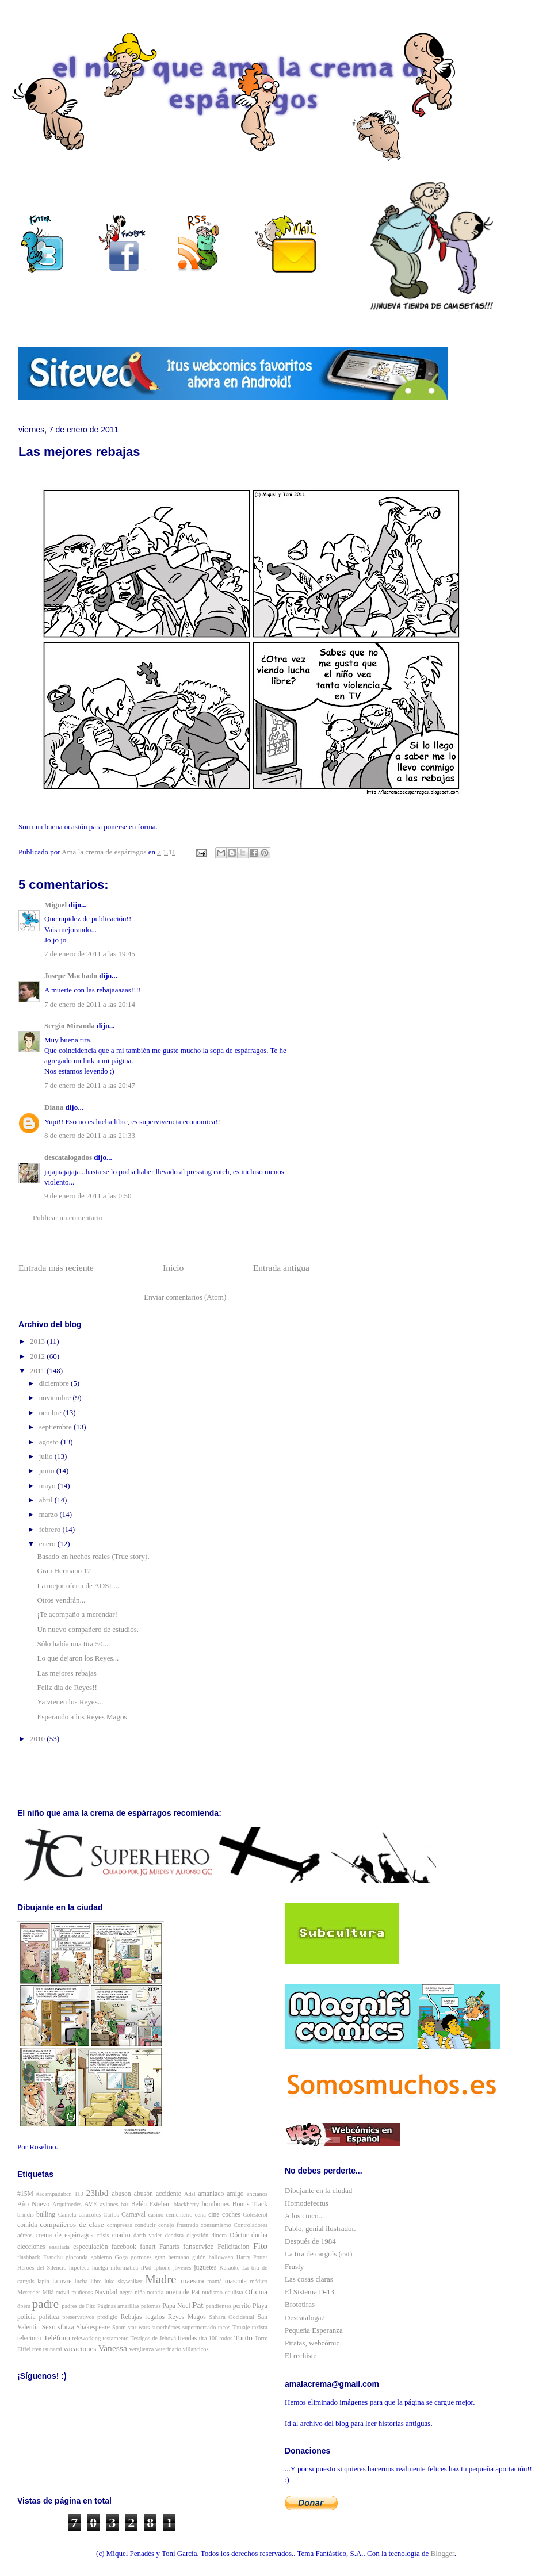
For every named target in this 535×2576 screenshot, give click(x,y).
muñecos (82, 2292)
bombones (216, 2204)
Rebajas (131, 2317)
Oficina (256, 2291)
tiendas (187, 2338)
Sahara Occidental (231, 2317)
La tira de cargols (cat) (318, 2253)
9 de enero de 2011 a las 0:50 (88, 1195)
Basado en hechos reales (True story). (93, 1556)
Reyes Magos (187, 2317)
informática (124, 2267)
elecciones (31, 2247)
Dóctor (239, 2235)
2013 (38, 1341)
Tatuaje (241, 2327)
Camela (67, 2214)
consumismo (216, 2225)
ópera (23, 2306)
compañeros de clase (72, 2224)
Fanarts (169, 2247)
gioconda (76, 2257)
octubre (51, 1412)
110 (79, 2194)
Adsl (190, 2194)
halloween (221, 2257)
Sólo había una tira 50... (72, 1643)
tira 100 (208, 2338)
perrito (242, 2306)
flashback (28, 2257)
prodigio (107, 2317)
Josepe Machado (70, 975)
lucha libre (88, 2281)
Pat (198, 2305)
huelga (100, 2267)
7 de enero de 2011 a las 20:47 (89, 1085)
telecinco (29, 2338)
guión (199, 2257)
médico (259, 2281)
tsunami (52, 2349)
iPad (146, 2267)
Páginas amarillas (118, 2306)
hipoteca (79, 2267)
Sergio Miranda (69, 1025)
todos (226, 2338)
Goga (121, 2257)
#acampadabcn (54, 2194)
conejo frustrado (178, 2225)
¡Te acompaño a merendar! (77, 1614)
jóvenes (182, 2267)
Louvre (62, 2281)
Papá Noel (176, 2306)
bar (124, 2204)
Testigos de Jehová (153, 2338)
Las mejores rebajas (66, 1673)
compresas (119, 2225)
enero (48, 1543)
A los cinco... (304, 2215)
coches (231, 2214)
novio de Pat (183, 2292)
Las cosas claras (309, 2279)
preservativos (78, 2317)
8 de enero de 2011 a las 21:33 (89, 1135)
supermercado (199, 2327)
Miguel (55, 904)
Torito (243, 2337)
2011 (38, 1370)
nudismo (212, 2292)
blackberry (186, 2204)
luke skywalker (124, 2281)
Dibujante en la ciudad (318, 2190)
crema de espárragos (64, 2235)
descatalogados (68, 1157)
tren (36, 2349)
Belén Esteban (151, 2204)
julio (47, 1456)
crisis (103, 2235)
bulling (45, 2214)
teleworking (86, 2338)
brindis (25, 2214)
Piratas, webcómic (312, 2343)
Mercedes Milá (35, 2292)
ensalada (59, 2247)
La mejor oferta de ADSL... (78, 1585)
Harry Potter (252, 2257)
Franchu (53, 2257)
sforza (66, 2327)
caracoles (90, 2214)
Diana (53, 1107)
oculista (233, 2292)
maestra (192, 2280)
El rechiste (300, 2355)
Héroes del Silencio (41, 2267)
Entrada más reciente (56, 1267)
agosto (49, 1442)
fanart (147, 2247)
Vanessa (112, 2348)
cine (213, 2214)
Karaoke (229, 2267)
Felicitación (233, 2247)
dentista (174, 2235)
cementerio (179, 2214)
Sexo (48, 2327)
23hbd (97, 2193)
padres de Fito (78, 2306)
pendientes (218, 2306)
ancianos (257, 2194)
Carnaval (133, 2214)
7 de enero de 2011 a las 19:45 (89, 953)
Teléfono (57, 2337)
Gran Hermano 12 (64, 1570)
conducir (145, 2225)
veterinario (168, 2349)
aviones (109, 2204)
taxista (260, 2327)
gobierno (101, 2257)
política (49, 2317)
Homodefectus (306, 2203)
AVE (90, 2204)
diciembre (55, 1383)
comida (27, 2225)
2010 (38, 1738)
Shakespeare (93, 2327)
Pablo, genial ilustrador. (320, 2228)
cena (200, 2214)
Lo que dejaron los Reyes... (78, 1658)
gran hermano (172, 2257)
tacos (224, 2327)
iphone (162, 2267)
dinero (219, 2235)
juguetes (205, 2267)
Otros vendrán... (61, 1600)
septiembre (56, 1427)
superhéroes (166, 2327)
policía (26, 2317)
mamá (214, 2281)
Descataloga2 (305, 2317)
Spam (119, 2327)
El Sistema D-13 (309, 2291)
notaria (155, 2292)
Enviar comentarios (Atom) (185, 1297)
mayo (48, 1485)
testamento (115, 2338)
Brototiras (300, 2304)
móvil (63, 2292)
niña (140, 2292)
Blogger (442, 2553)
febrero (51, 1529)
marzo (49, 1514)
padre (45, 2303)
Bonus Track (250, 2204)
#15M (25, 2194)
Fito (260, 2246)
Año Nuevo (33, 2204)
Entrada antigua (281, 1267)
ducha (259, 2235)
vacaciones (79, 2348)
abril (47, 1500)
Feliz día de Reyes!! (67, 1687)
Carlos (111, 2214)
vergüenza (141, 2349)
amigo (235, 2194)
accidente (168, 2194)
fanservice (198, 2246)
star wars (139, 2327)
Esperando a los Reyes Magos (82, 1716)
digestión (197, 2235)
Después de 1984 (310, 2241)
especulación (90, 2247)
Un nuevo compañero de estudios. (88, 1629)
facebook (124, 2247)
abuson (121, 2194)
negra (126, 2292)
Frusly (294, 2266)
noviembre (56, 1397)
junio (47, 1470)
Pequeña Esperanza (314, 2330)
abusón (143, 2194)
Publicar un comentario (67, 1217)
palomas (151, 2306)
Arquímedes (67, 2204)
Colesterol (255, 2214)
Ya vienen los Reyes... (70, 1701)
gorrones (141, 2257)
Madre (160, 2279)
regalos (155, 2317)
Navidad (106, 2292)
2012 (38, 1356)
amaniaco (211, 2194)
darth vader (147, 2235)
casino (156, 2214)
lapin (43, 2281)
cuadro (121, 2235)
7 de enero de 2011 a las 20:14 (89, 1004)
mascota (236, 2281)
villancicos (196, 2349)
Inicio (173, 1267)
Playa (260, 2306)
